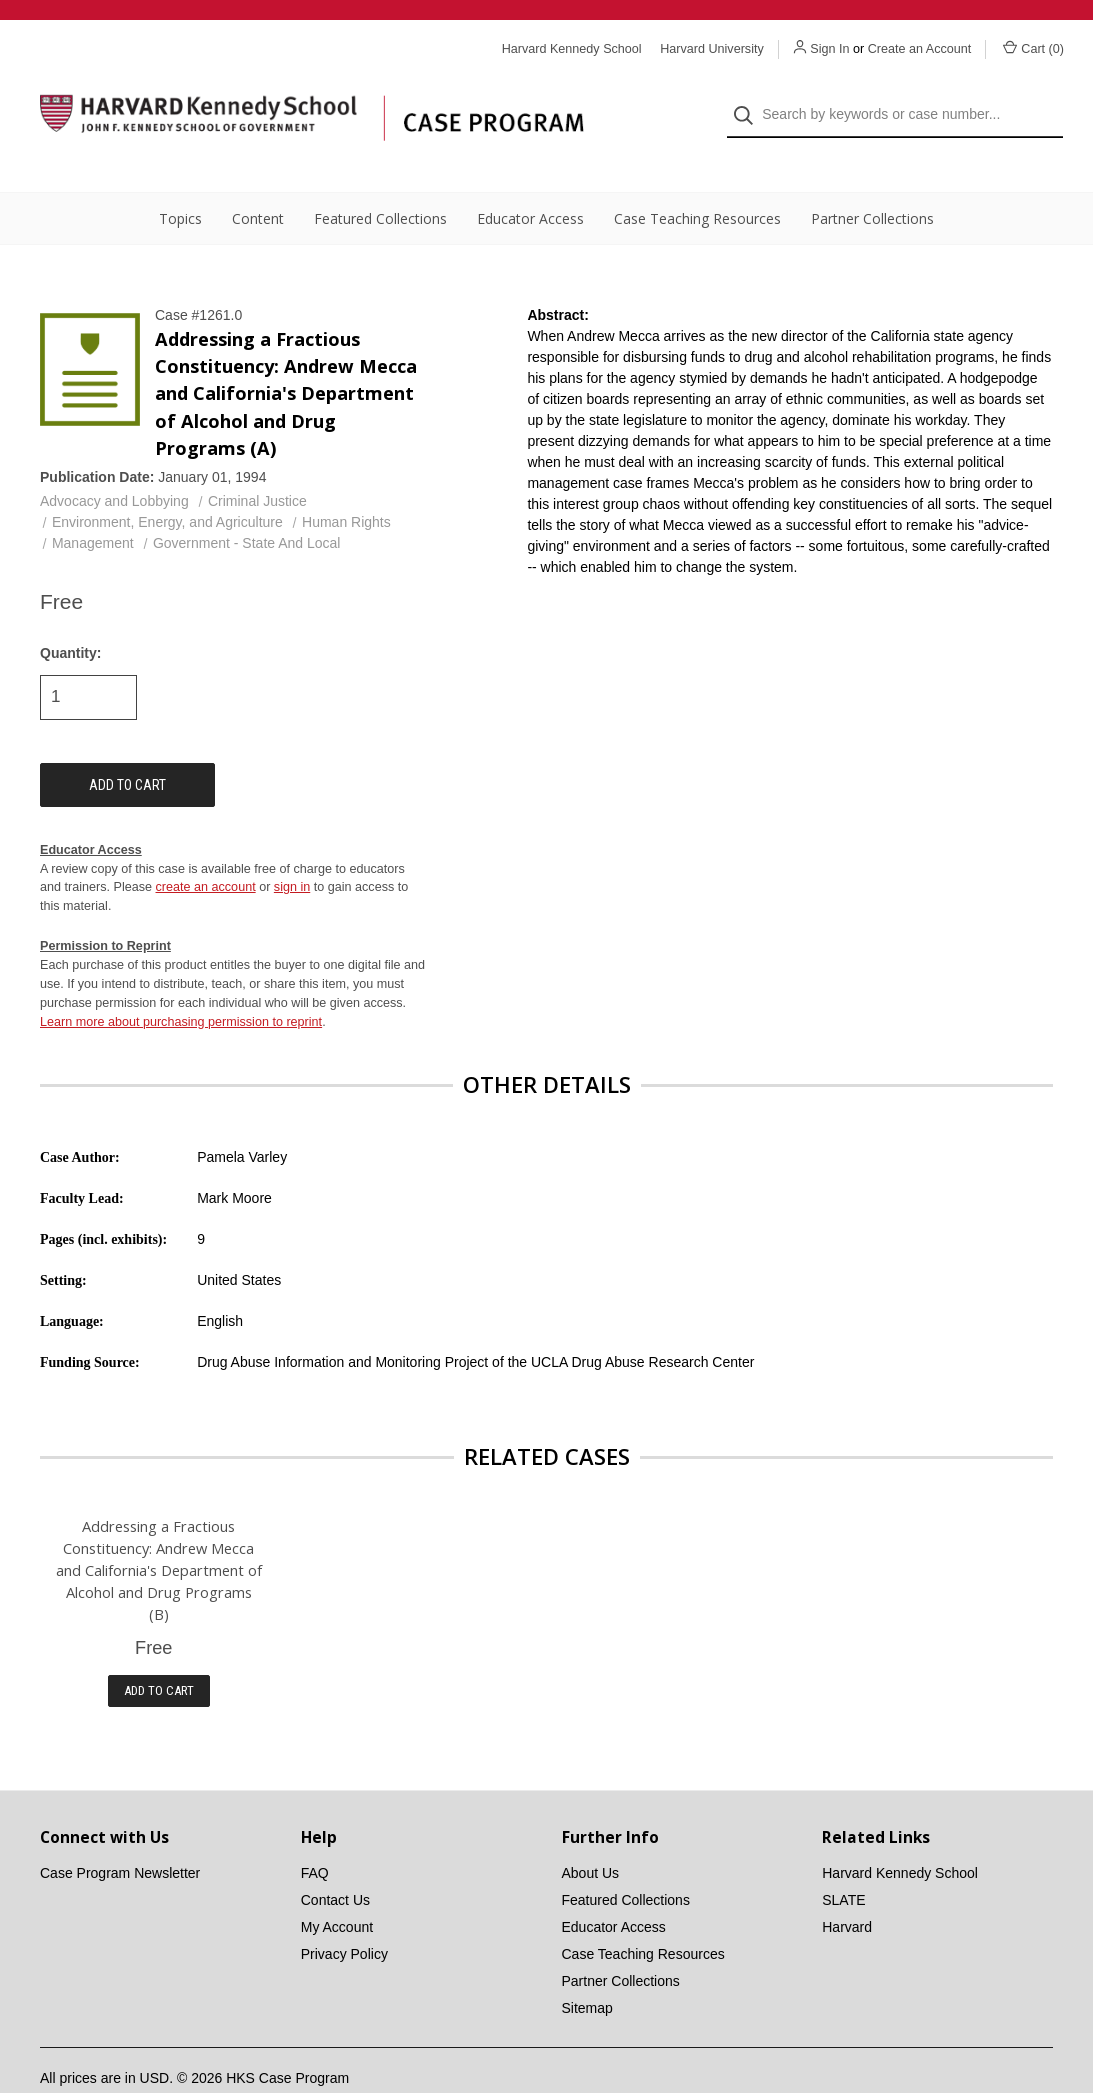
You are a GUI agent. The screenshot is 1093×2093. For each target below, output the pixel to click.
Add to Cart (159, 1652)
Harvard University (712, 49)
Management (93, 505)
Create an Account (920, 49)
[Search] (749, 96)
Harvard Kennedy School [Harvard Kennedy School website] (572, 49)
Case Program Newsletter (120, 1835)
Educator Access (530, 180)
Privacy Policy (344, 1916)
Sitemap (587, 1970)
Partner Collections (872, 180)
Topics (180, 180)
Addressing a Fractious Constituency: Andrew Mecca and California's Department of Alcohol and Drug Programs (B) (159, 1532)
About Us (591, 1835)
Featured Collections (380, 180)
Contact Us (335, 1862)
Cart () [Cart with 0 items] (1033, 48)
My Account (337, 1889)
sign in (292, 850)
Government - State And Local (247, 505)
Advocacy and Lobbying (114, 463)
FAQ (315, 1835)
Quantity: (70, 615)
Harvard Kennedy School (900, 1835)
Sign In (829, 49)
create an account (206, 850)
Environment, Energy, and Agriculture (167, 484)
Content (258, 180)
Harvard (847, 1889)
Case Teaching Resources (697, 180)
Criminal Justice (257, 463)
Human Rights (346, 484)
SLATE (843, 1862)
